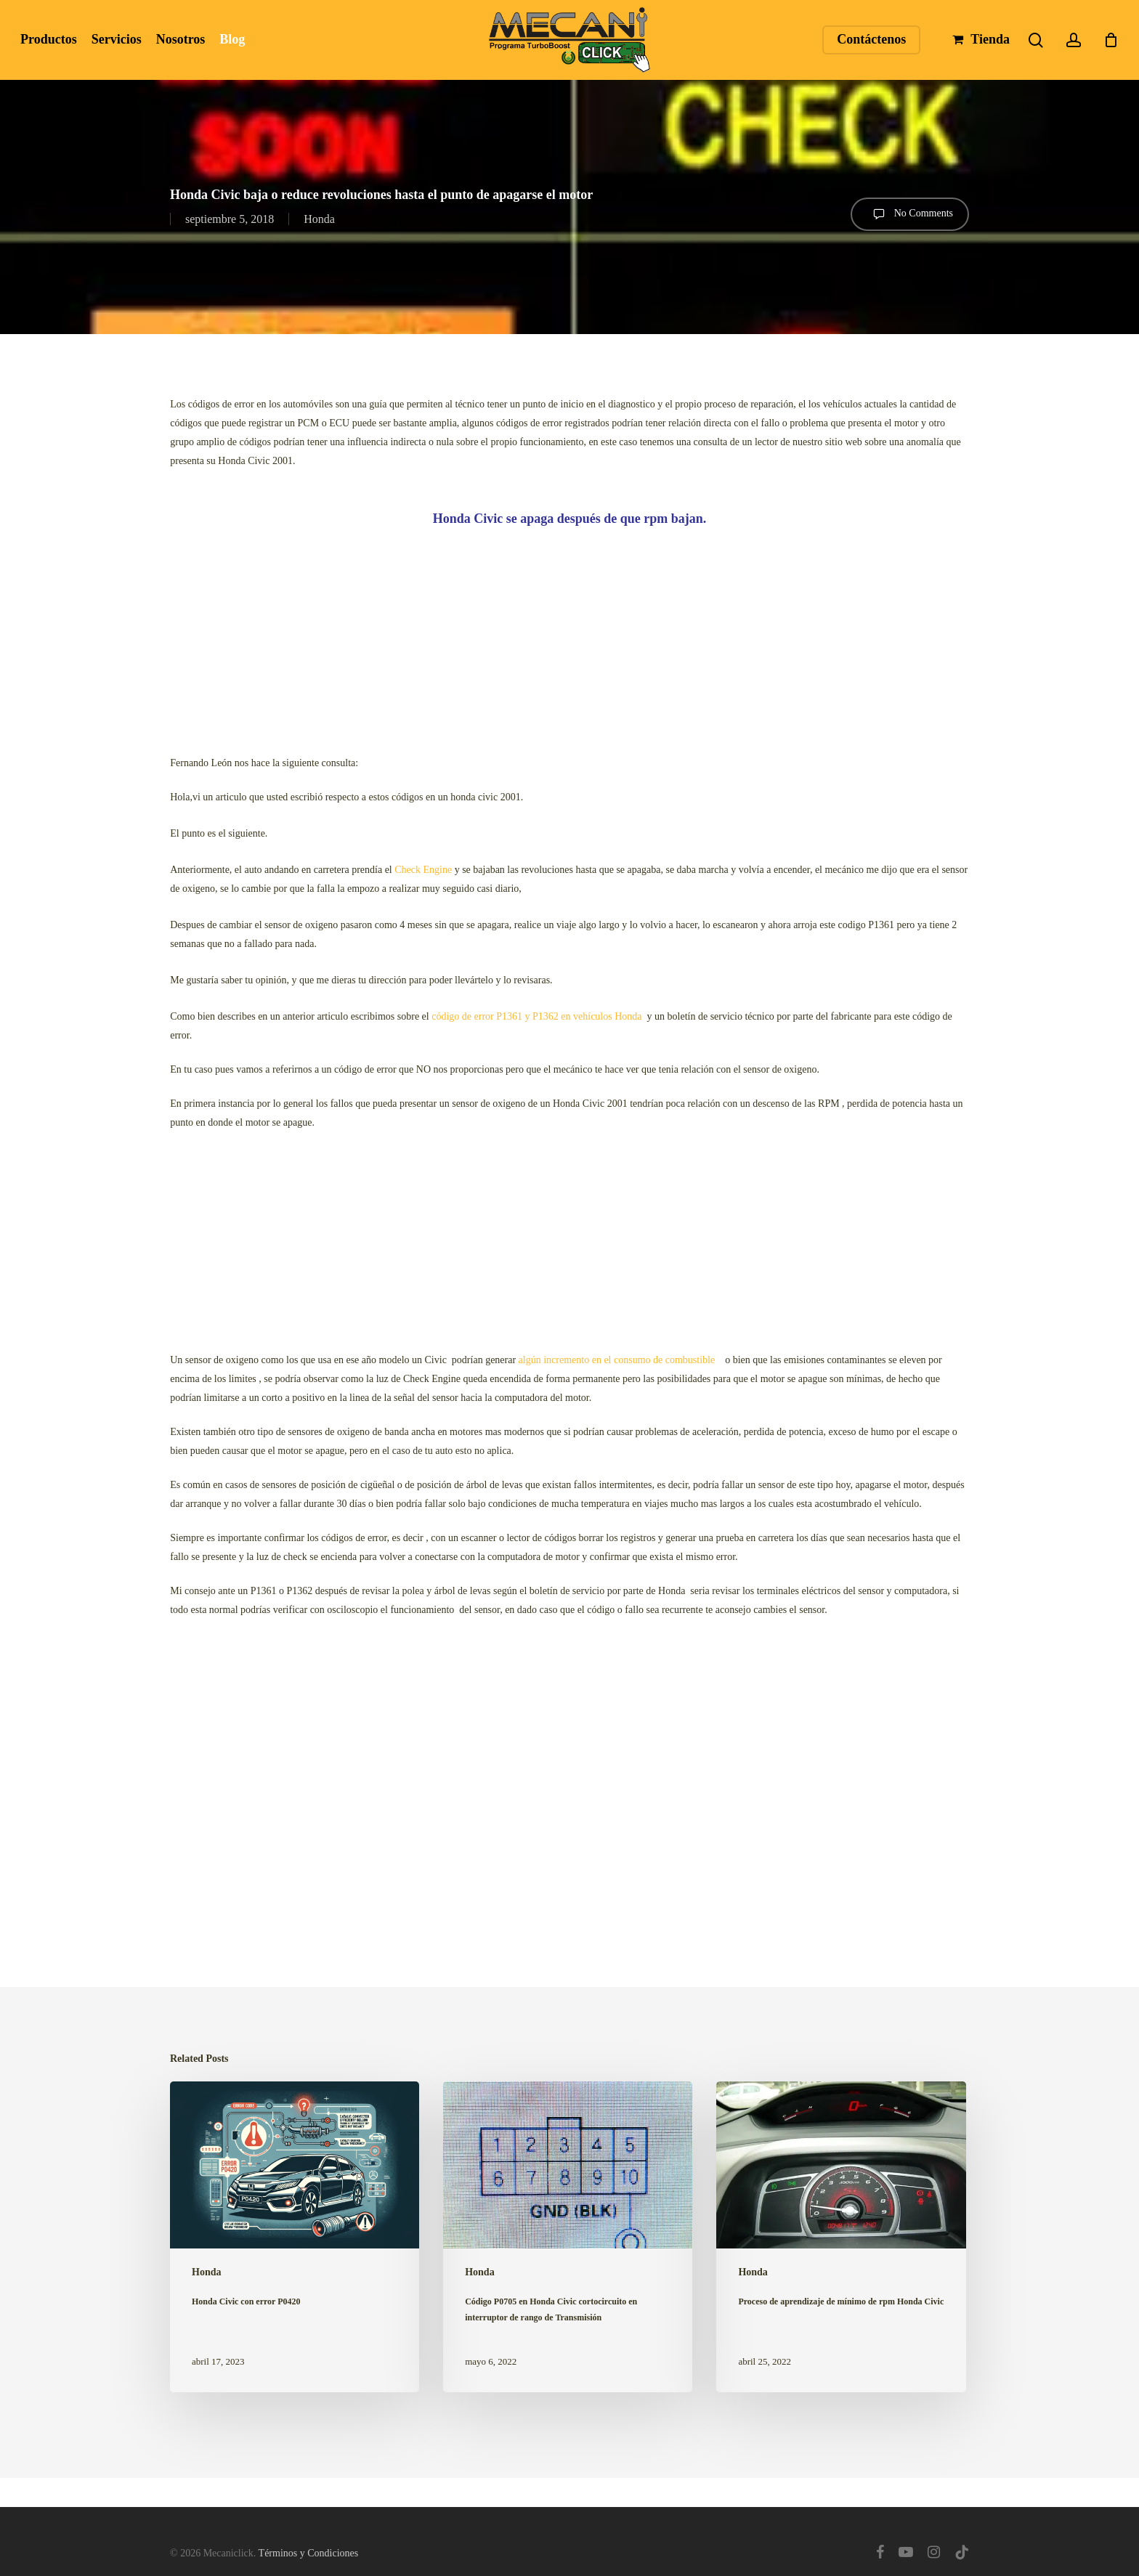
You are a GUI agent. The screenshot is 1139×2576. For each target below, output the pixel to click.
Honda (319, 219)
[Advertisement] (569, 637)
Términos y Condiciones (309, 2553)
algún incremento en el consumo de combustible (620, 1359)
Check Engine (423, 869)
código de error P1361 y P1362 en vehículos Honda (536, 1016)
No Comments (910, 214)
